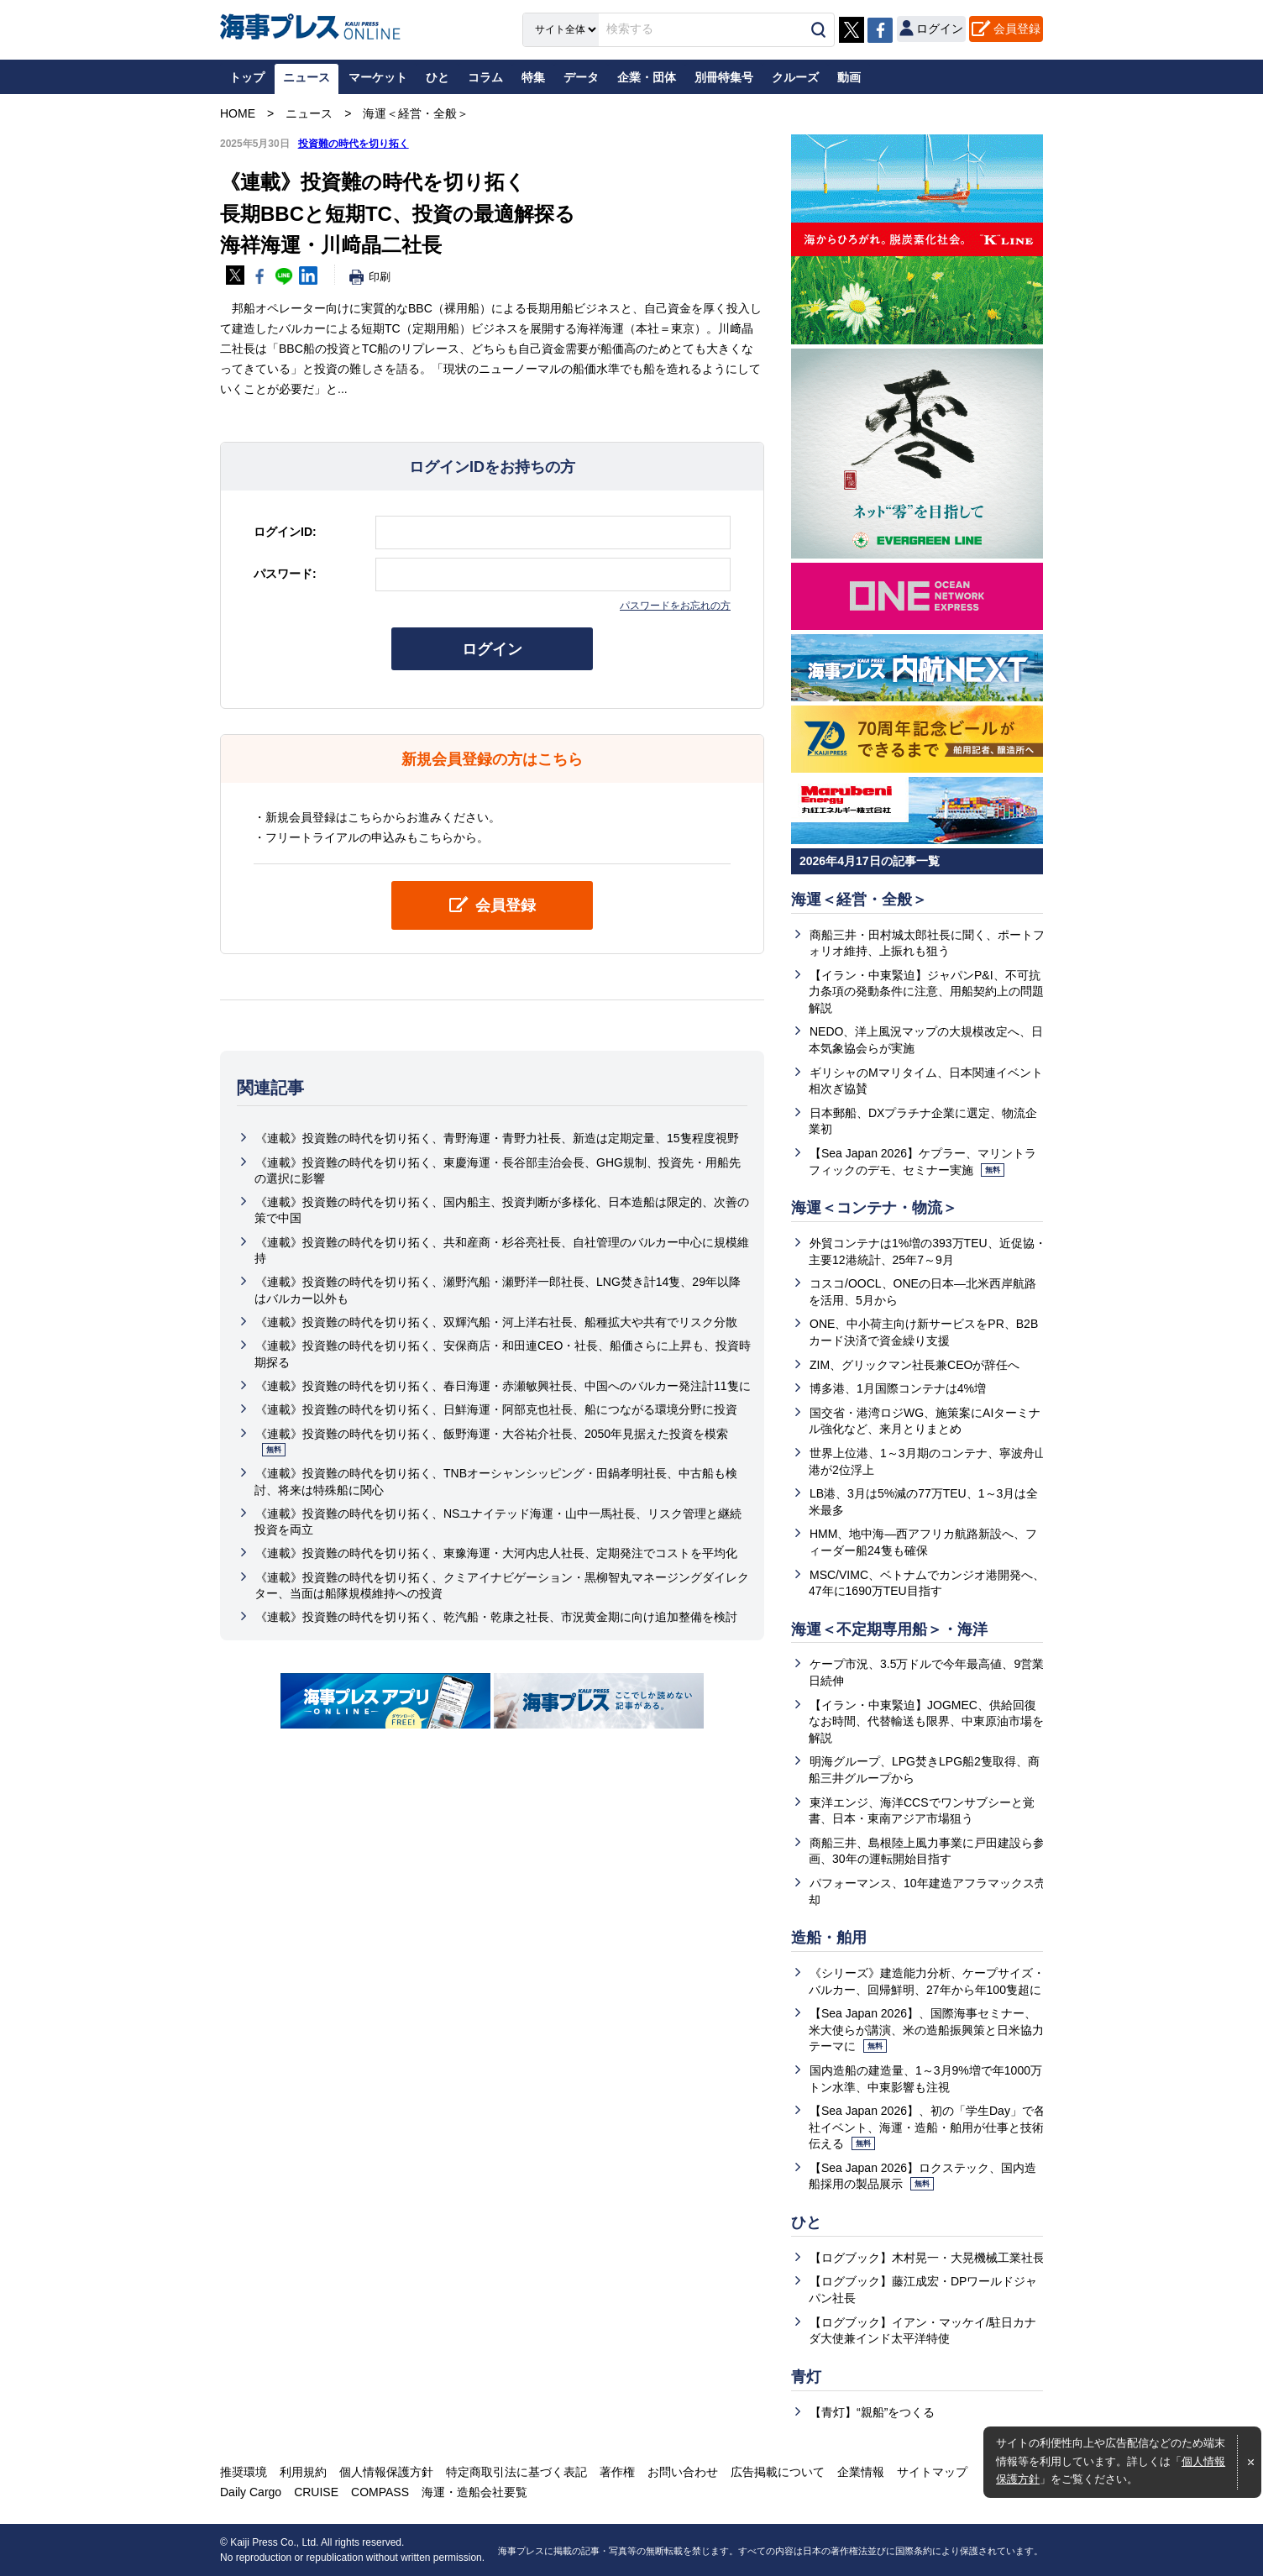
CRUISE (316, 2492)
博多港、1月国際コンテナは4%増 (898, 1388)
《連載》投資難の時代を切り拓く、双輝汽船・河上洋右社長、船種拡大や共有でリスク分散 (496, 1322)
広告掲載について (778, 2472)
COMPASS (380, 2492)
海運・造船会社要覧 (474, 2492)
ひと (806, 2222)
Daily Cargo (250, 2492)
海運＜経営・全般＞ (859, 899)
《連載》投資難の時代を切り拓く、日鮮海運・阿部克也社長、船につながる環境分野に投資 (496, 1409)
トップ (247, 77)
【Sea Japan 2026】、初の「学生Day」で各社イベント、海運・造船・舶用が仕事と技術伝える (927, 2127)
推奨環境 (243, 2472)
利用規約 (303, 2472)
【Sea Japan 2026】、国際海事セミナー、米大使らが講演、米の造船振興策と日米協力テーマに (926, 2030)
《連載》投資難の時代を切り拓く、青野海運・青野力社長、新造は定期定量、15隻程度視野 (497, 1138)
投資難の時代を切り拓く (353, 144)
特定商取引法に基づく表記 (516, 2472)
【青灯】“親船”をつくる (872, 2412)
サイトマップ (932, 2472)
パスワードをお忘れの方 (675, 605)
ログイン (492, 649)
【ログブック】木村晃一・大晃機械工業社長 (927, 2257)
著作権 (617, 2472)
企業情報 (860, 2472)
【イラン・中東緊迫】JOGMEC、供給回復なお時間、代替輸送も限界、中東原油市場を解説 (926, 1721)
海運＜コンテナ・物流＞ (874, 1207)
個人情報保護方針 (386, 2472)
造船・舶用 (829, 1937)
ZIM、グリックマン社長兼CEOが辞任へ (914, 1365)
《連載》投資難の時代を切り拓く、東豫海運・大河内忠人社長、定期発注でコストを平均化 (496, 1553)
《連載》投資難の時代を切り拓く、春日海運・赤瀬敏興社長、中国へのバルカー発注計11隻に (503, 1386)
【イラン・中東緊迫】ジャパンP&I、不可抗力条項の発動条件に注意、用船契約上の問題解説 (926, 991)
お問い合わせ (682, 2472)
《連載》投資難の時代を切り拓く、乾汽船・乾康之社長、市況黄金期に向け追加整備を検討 (496, 1617)
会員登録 (1016, 28)
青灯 (806, 2377)
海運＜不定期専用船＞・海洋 (889, 1629)
